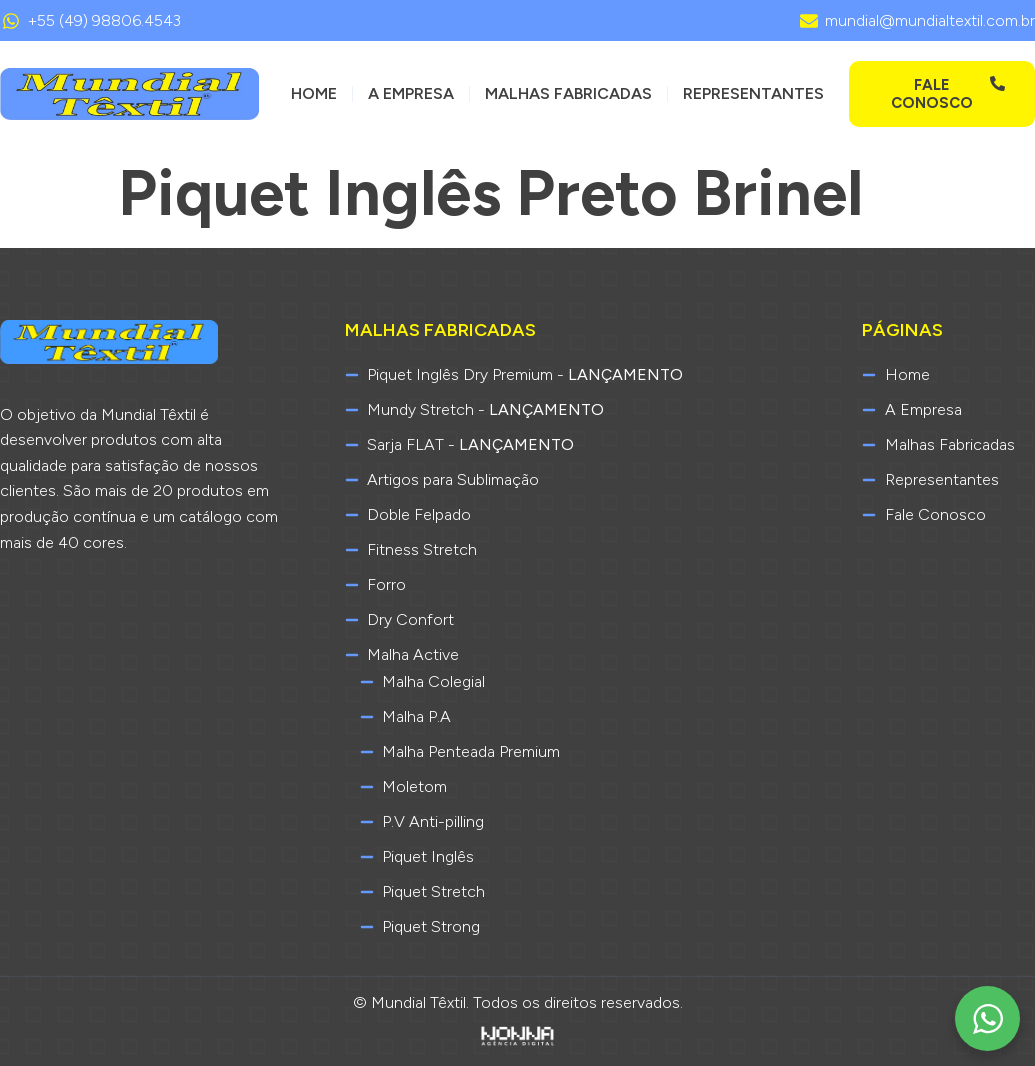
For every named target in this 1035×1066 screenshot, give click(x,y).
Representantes (753, 93)
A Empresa (411, 93)
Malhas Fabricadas (568, 93)
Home (314, 93)
